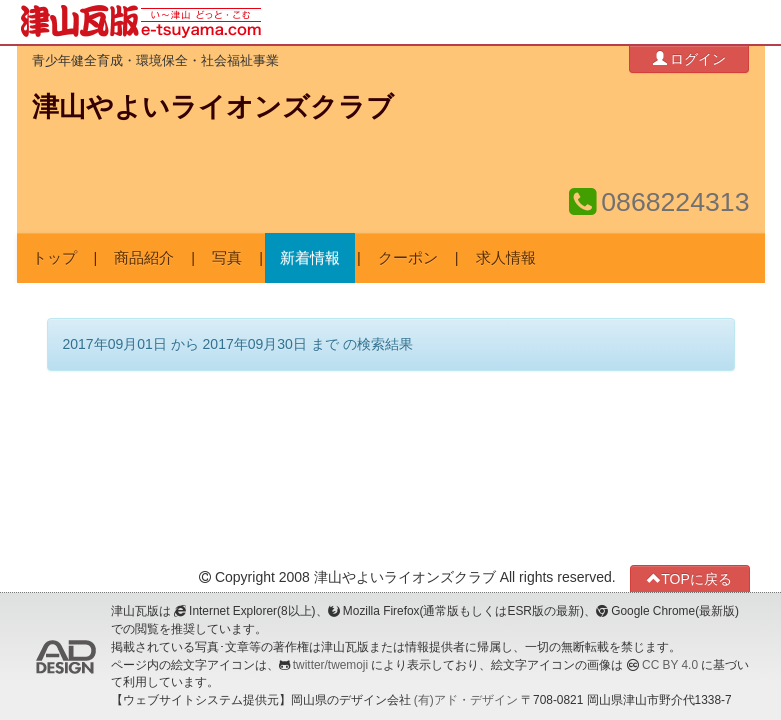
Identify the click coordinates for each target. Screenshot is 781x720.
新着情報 (310, 258)
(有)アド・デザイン (466, 700)
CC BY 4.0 (670, 665)
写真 (227, 258)
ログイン (690, 58)
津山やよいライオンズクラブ (213, 107)
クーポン (408, 258)
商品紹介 (144, 258)
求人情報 (506, 258)
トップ (54, 258)
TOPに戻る (689, 578)
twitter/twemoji (330, 665)
